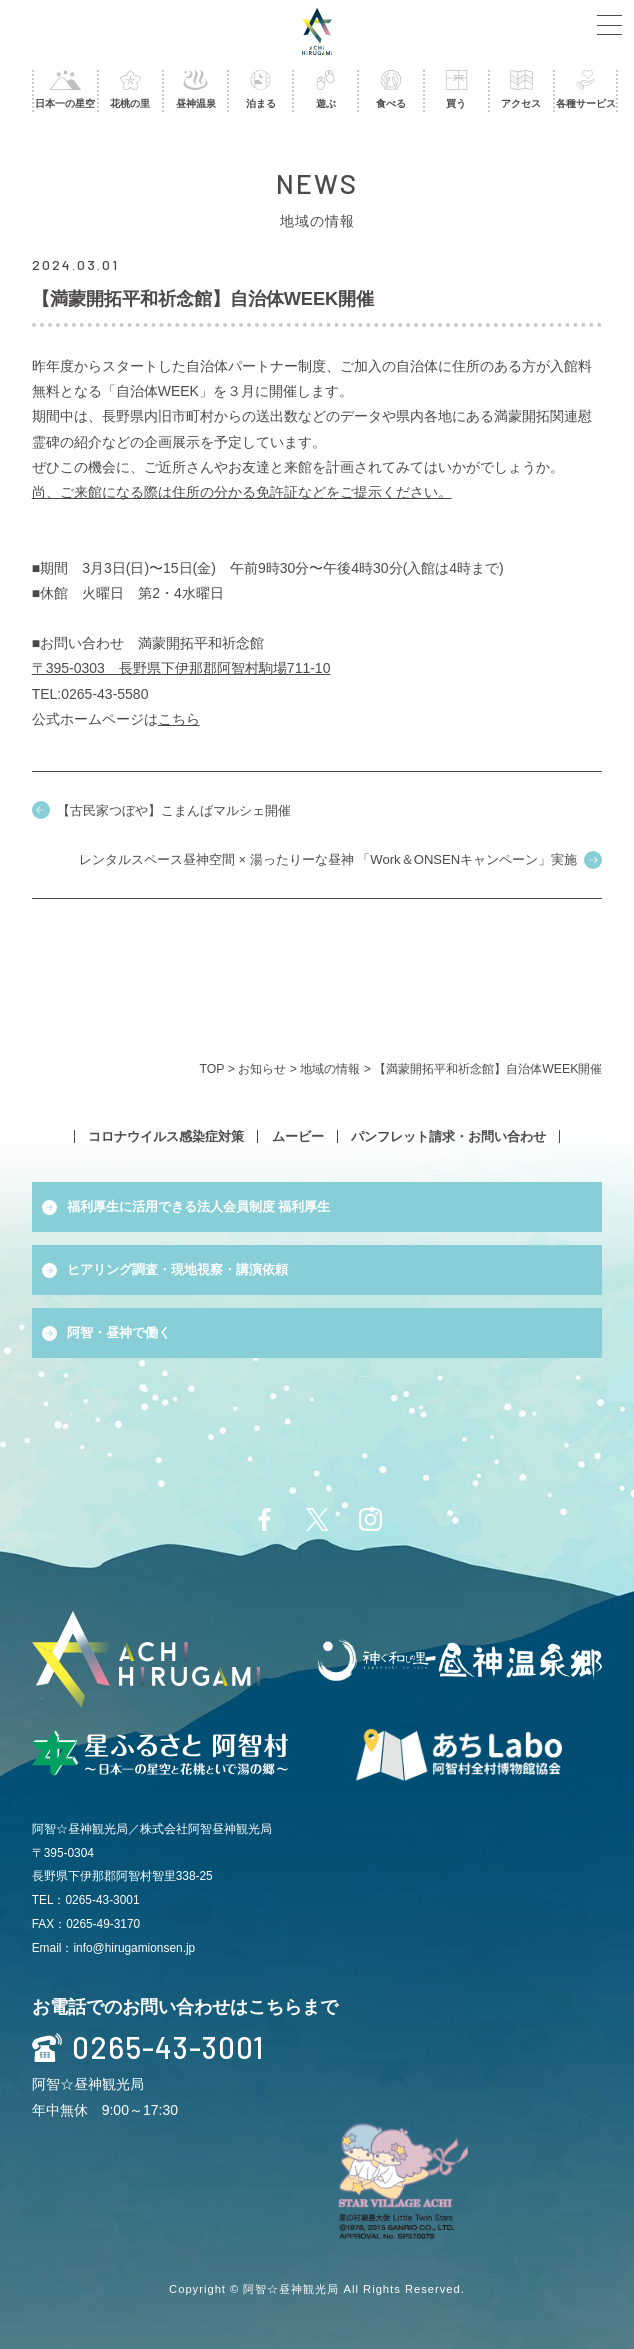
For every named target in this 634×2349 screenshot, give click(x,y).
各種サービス (585, 89)
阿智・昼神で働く (119, 1332)
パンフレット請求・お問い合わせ (448, 1136)
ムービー (298, 1136)
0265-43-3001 (148, 2048)
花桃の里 (130, 89)
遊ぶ (325, 89)
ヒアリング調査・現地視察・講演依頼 (177, 1269)
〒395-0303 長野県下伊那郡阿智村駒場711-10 (181, 668)
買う (456, 89)
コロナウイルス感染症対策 (166, 1136)
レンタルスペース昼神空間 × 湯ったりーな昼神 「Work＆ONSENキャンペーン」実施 (328, 859)
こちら (179, 719)
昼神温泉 (195, 89)
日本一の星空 (65, 89)
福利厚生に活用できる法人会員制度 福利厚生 (199, 1206)
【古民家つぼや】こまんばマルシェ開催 (174, 810)
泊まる (260, 89)
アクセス (521, 89)
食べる (390, 89)
